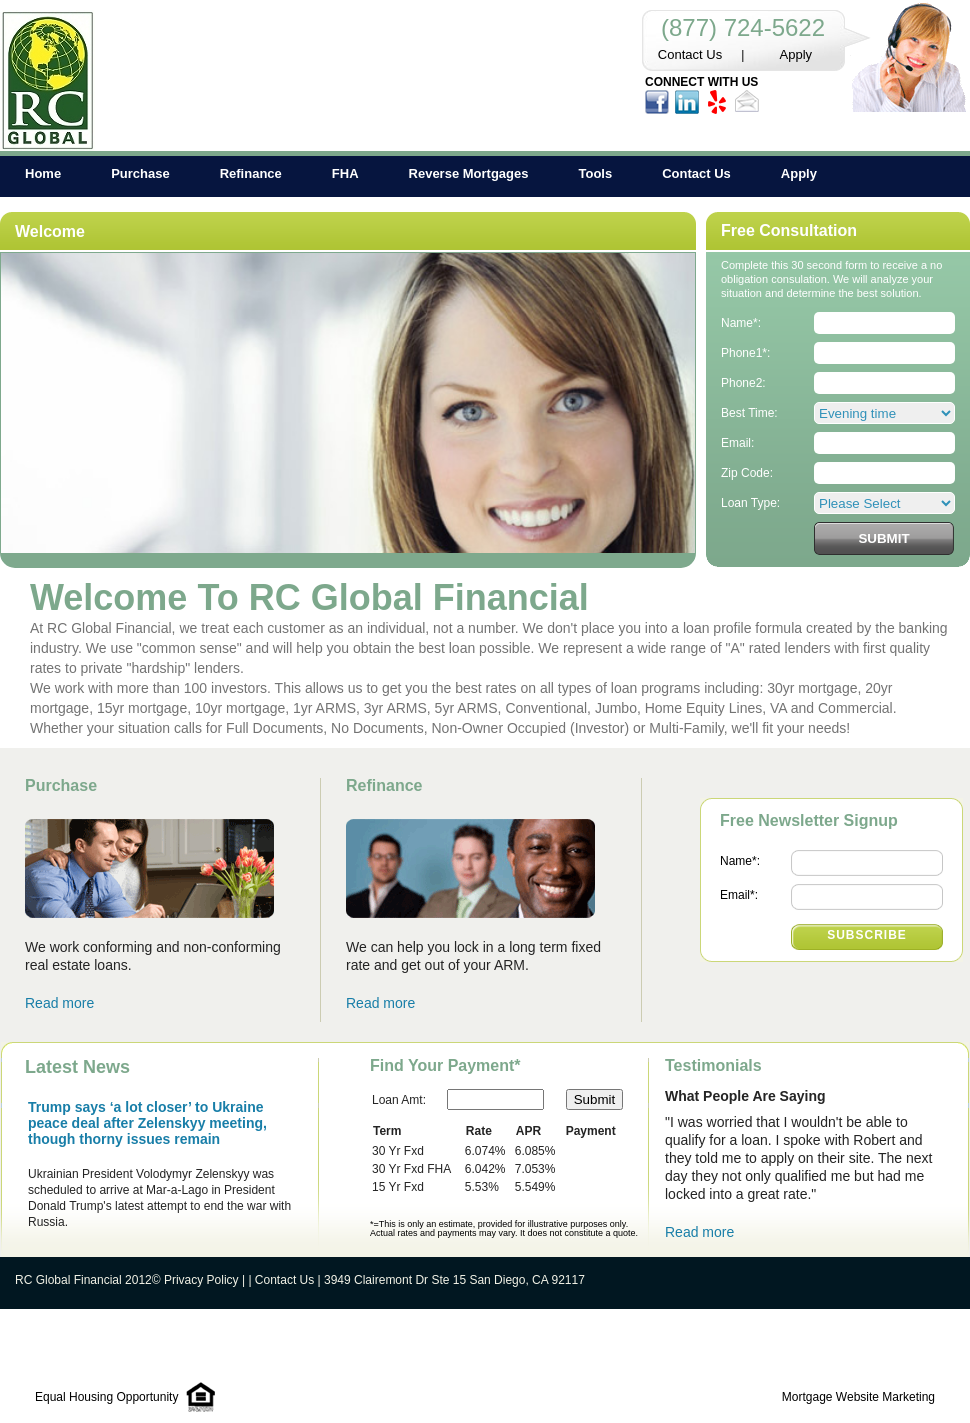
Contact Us (690, 54)
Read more (59, 1003)
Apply (796, 54)
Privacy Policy (201, 1280)
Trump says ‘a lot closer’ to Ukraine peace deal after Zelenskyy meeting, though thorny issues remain (147, 1123)
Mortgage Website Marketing (858, 1397)
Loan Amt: (399, 1100)
